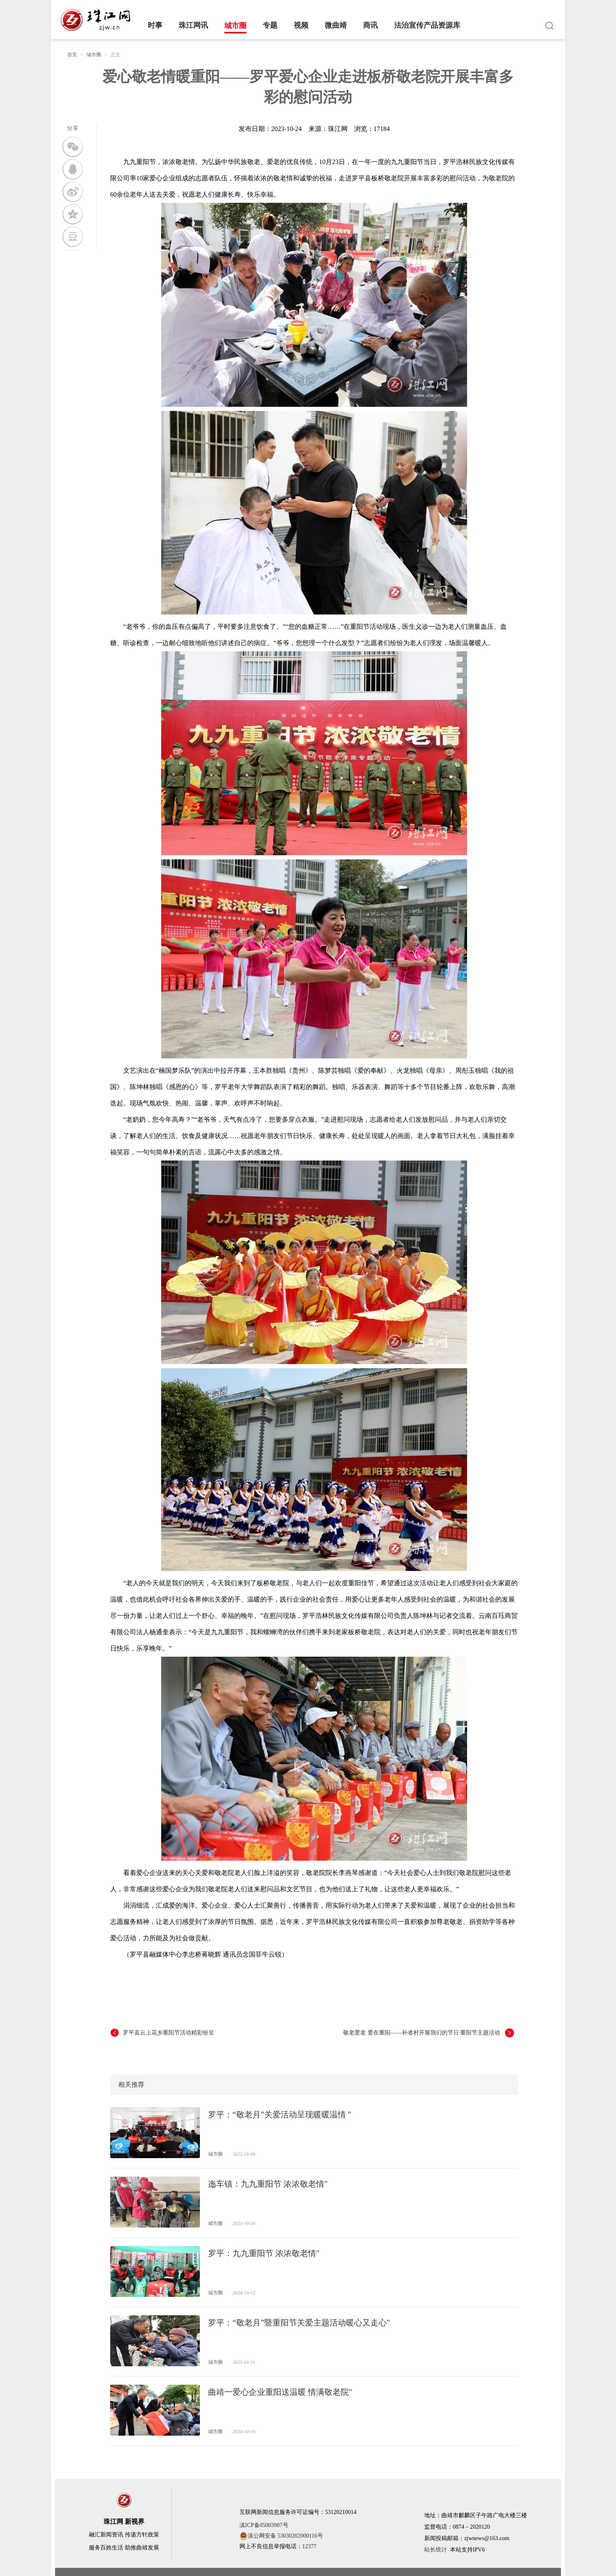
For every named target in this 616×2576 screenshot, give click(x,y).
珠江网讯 (193, 25)
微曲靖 (336, 25)
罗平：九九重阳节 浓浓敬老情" (263, 2253)
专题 (270, 25)
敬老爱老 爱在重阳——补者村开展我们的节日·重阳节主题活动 (421, 2033)
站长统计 (435, 2550)
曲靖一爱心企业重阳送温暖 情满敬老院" (280, 2391)
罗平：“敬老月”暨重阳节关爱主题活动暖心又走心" (299, 2322)
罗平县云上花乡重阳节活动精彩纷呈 (168, 2033)
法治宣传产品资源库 (427, 25)
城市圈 (235, 26)
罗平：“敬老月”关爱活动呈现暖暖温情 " (279, 2114)
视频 (301, 25)
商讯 (370, 25)
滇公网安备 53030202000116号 (281, 2536)
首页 (72, 55)
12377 (309, 2546)
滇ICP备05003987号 (263, 2525)
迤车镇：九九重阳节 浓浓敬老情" (268, 2183)
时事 (155, 25)
